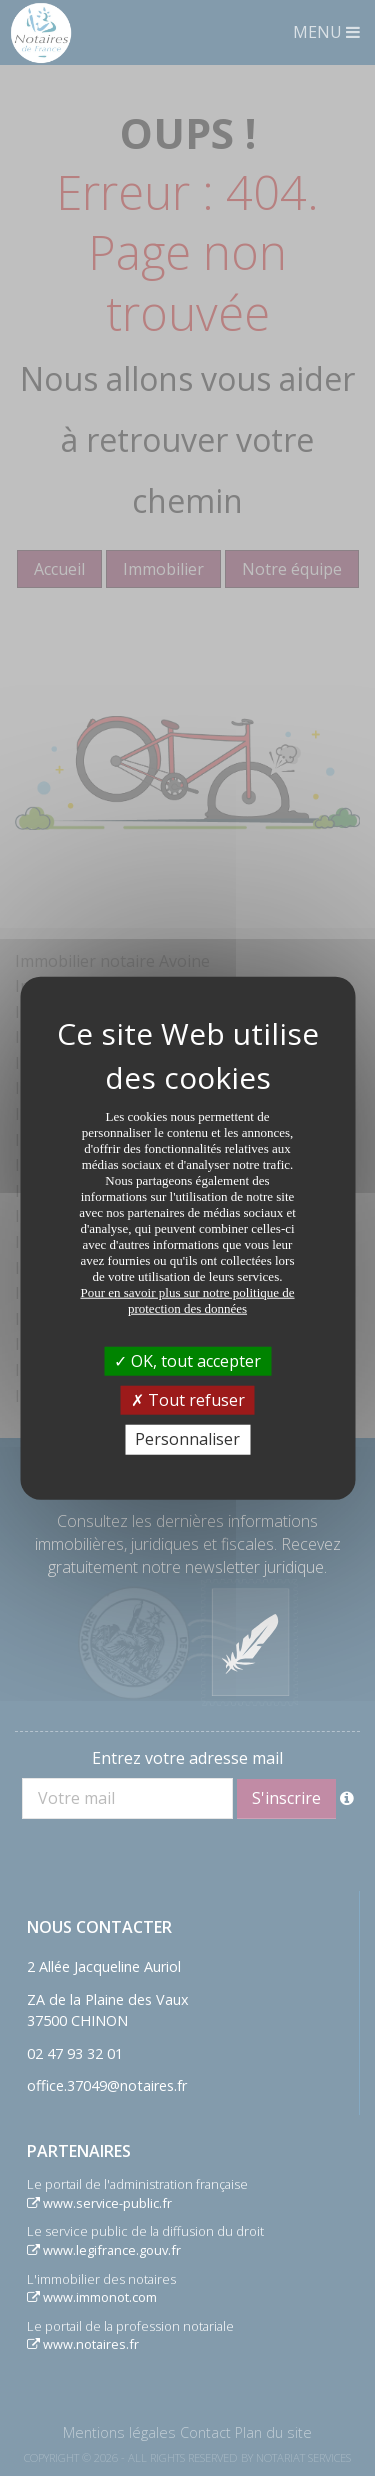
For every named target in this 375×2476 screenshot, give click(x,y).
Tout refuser (188, 1400)
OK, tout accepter (187, 1361)
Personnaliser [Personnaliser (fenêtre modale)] (187, 1439)
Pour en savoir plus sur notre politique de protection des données (187, 1300)
